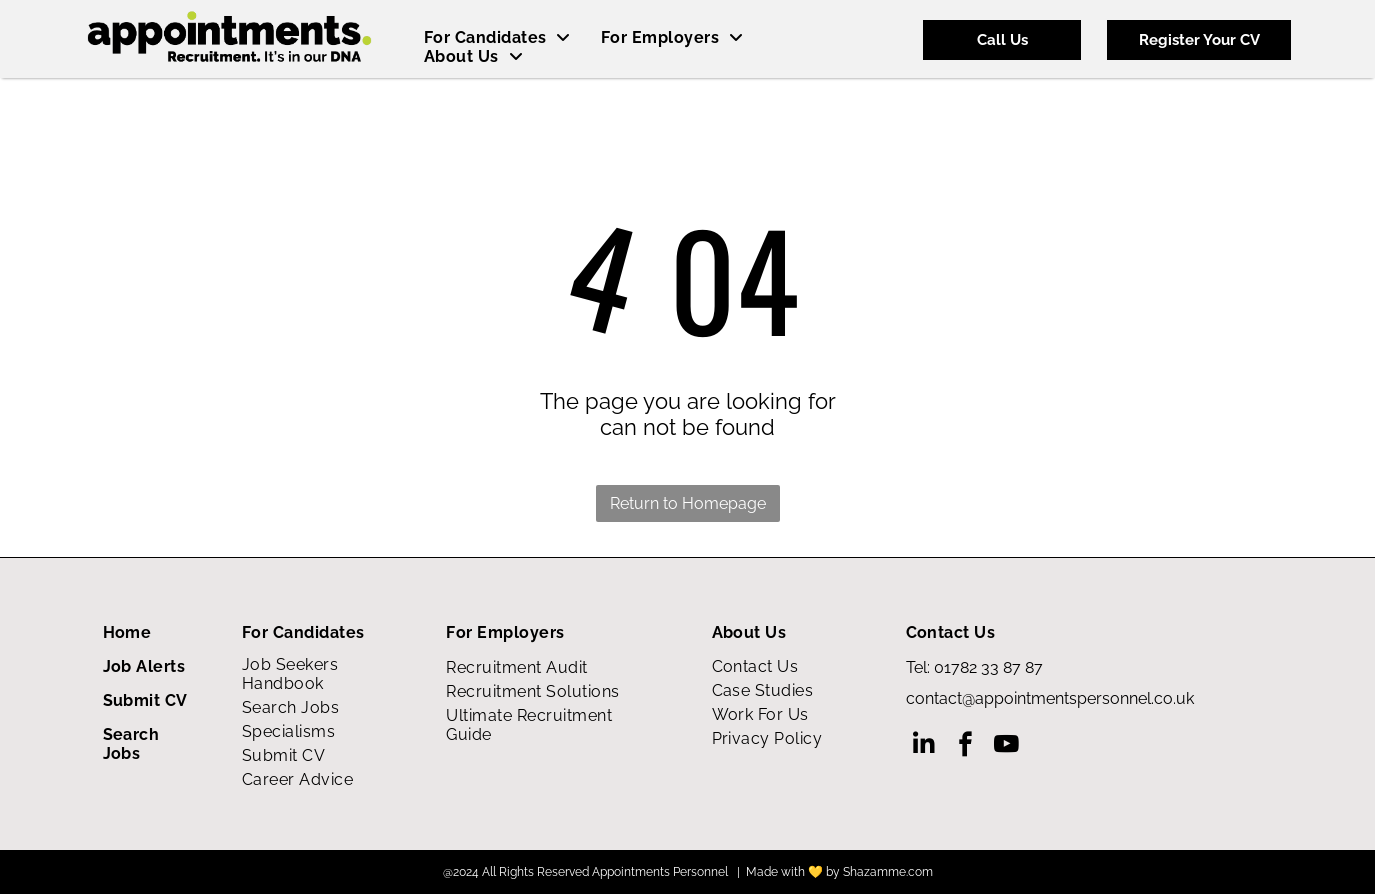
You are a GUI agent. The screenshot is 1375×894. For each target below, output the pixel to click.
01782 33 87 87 (988, 667)
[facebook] (965, 747)
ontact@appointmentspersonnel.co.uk (1054, 698)
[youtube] (1006, 747)
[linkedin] (924, 747)
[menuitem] (497, 37)
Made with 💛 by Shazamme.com (839, 872)
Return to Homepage (688, 503)
